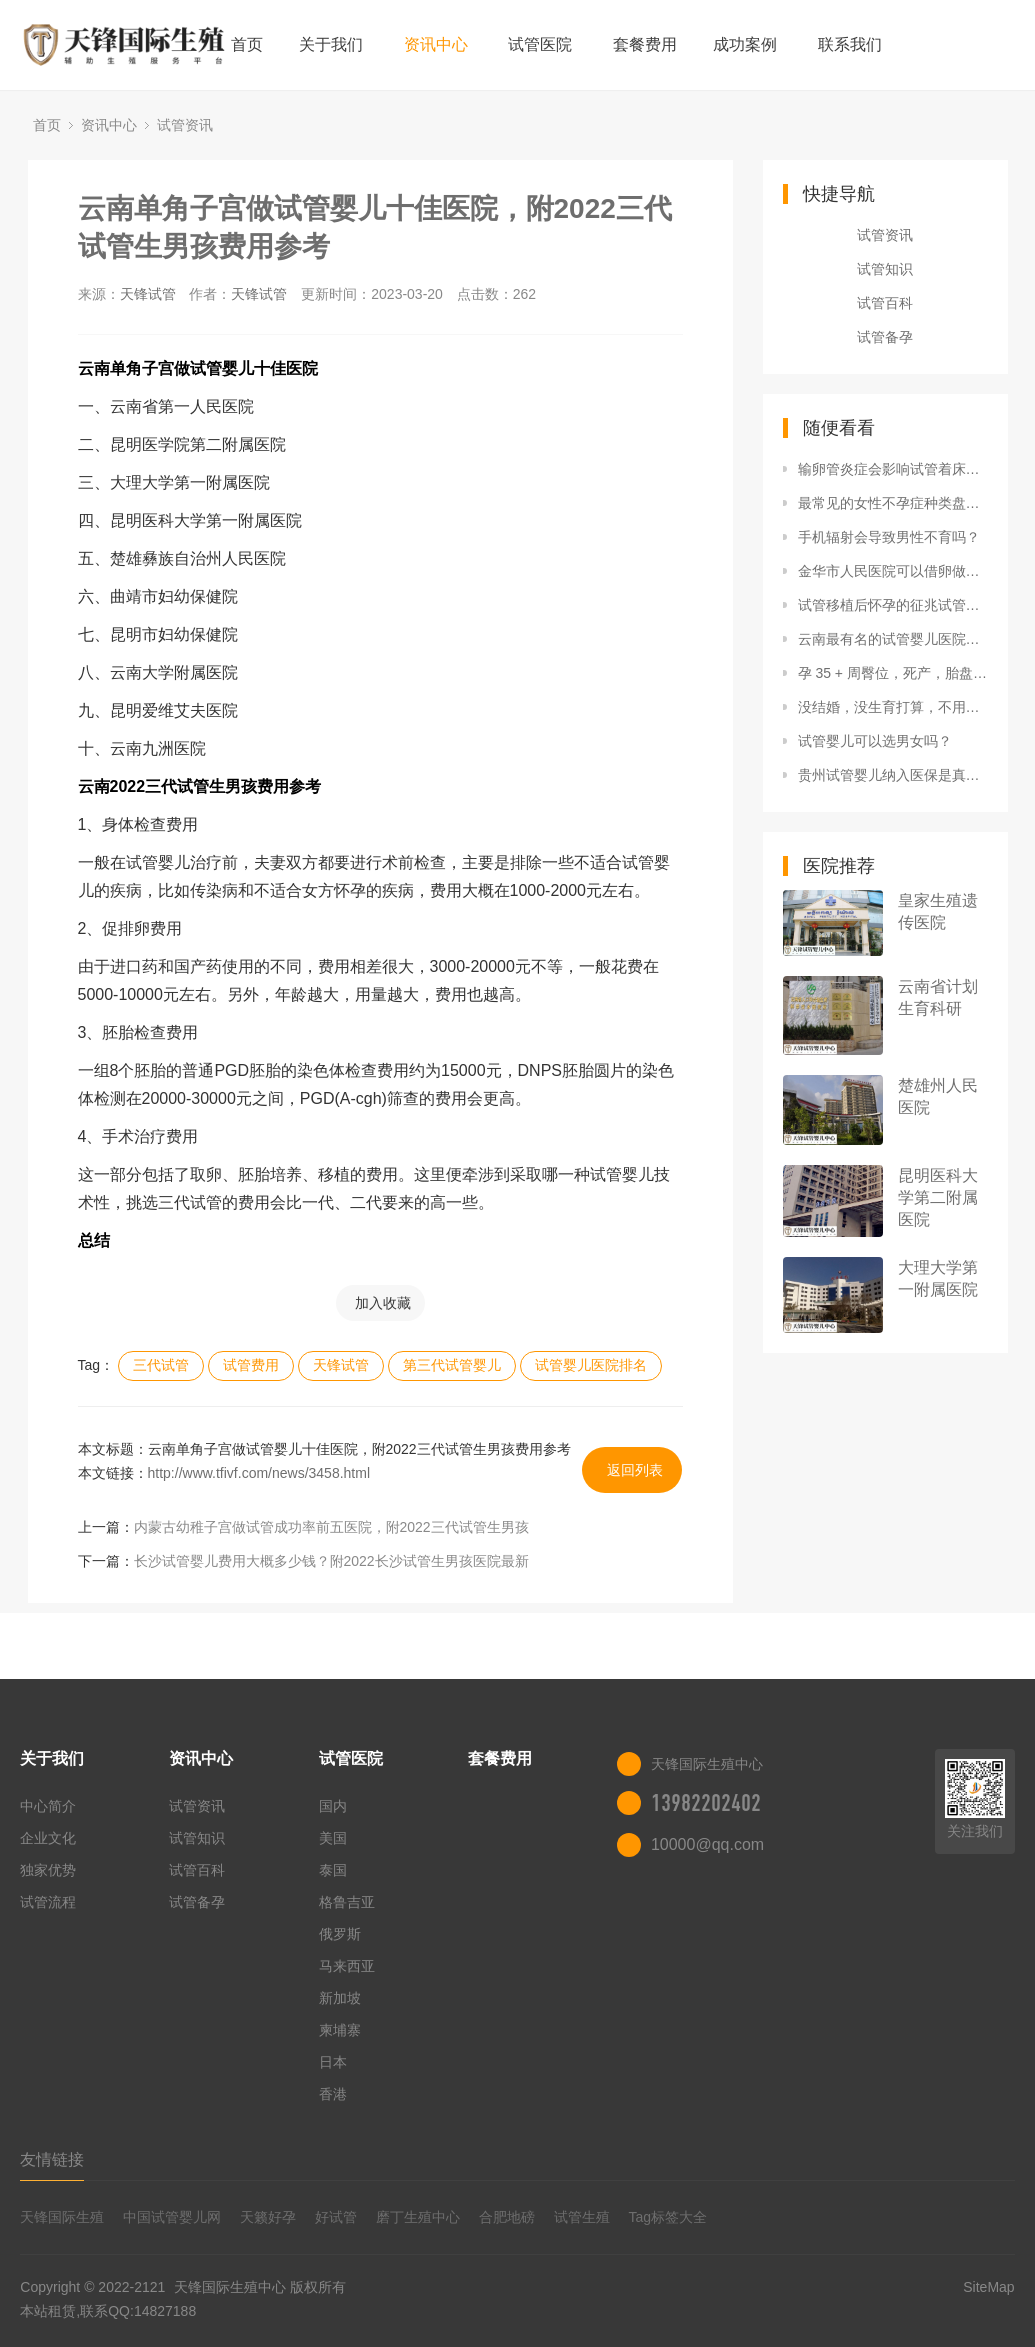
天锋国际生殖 (62, 2217)
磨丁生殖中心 (418, 2217)
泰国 (333, 1870)
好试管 (336, 2217)
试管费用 (251, 1365)
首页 (247, 44)
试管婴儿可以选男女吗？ (875, 741)
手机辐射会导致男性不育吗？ (889, 537)
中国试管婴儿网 (172, 2217)
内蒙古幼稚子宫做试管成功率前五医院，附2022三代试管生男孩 (331, 1527)
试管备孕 (885, 337)
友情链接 (52, 2159)
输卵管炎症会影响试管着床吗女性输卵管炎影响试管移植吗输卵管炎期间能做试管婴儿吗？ (893, 469)
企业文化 (48, 1838)
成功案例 (745, 44)
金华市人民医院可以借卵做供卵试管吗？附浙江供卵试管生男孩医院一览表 (893, 571)
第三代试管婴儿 (452, 1365)
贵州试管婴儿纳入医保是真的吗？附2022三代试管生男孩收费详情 (893, 775)
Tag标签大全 (668, 2217)
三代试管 (161, 1365)
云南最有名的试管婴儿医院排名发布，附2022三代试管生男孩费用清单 (893, 639)
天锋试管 (148, 294)
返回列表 (635, 1470)
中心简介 (48, 1806)
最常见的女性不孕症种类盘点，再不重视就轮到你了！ (893, 503)
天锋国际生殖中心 (230, 2287)
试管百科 (885, 303)
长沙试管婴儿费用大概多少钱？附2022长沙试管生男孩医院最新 (331, 1561)
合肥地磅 (507, 2217)
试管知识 (885, 269)
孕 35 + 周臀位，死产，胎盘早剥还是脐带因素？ (893, 673)
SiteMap (988, 2287)
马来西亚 (347, 1966)
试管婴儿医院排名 (591, 1365)
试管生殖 (582, 2217)
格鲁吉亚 (347, 1902)
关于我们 (331, 44)
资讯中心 (436, 44)
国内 (333, 1806)
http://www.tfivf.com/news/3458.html (259, 1473)
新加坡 (340, 1998)
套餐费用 (645, 44)
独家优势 (48, 1870)
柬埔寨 (340, 2030)
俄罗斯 (340, 1934)
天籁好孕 (268, 2217)
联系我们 (850, 44)
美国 (333, 1838)
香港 (333, 2094)
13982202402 (706, 1803)
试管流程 (48, 1902)
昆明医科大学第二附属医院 (938, 1197)
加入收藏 (383, 1303)
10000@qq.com (707, 1844)
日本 (333, 2062)
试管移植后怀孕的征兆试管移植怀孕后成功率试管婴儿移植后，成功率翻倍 (893, 605)
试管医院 (540, 44)
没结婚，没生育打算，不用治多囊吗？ (893, 707)
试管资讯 (185, 125)
